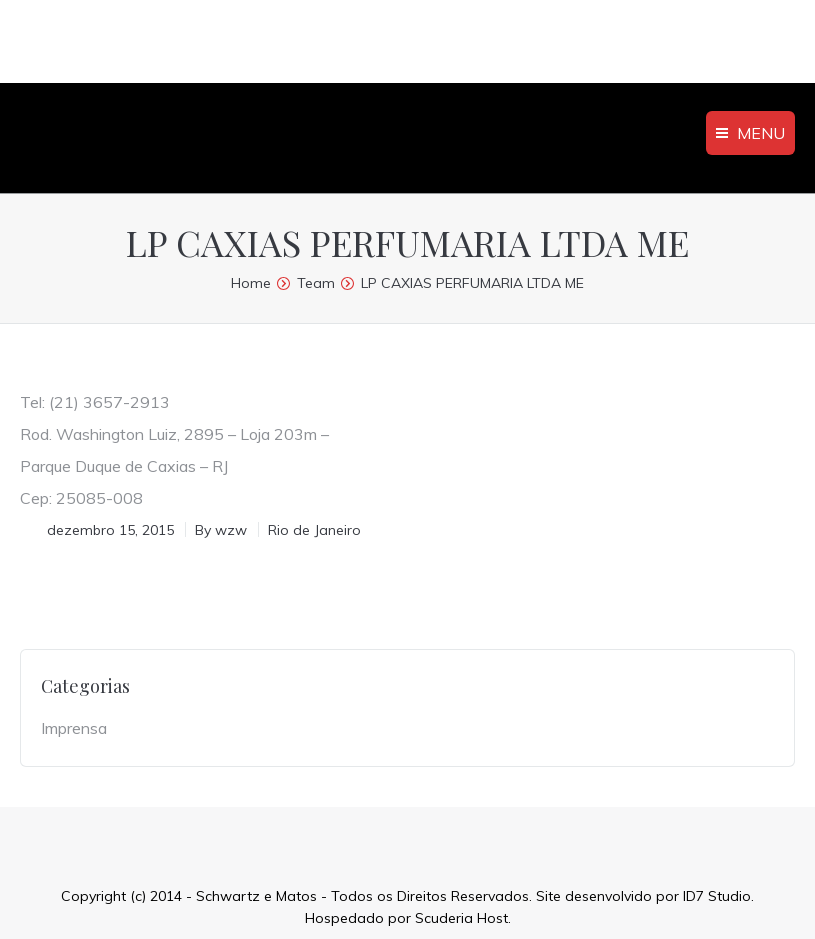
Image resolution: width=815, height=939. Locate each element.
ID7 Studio (717, 896)
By (221, 530)
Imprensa (74, 728)
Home (251, 283)
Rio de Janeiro (314, 530)
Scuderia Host (461, 918)
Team (316, 283)
